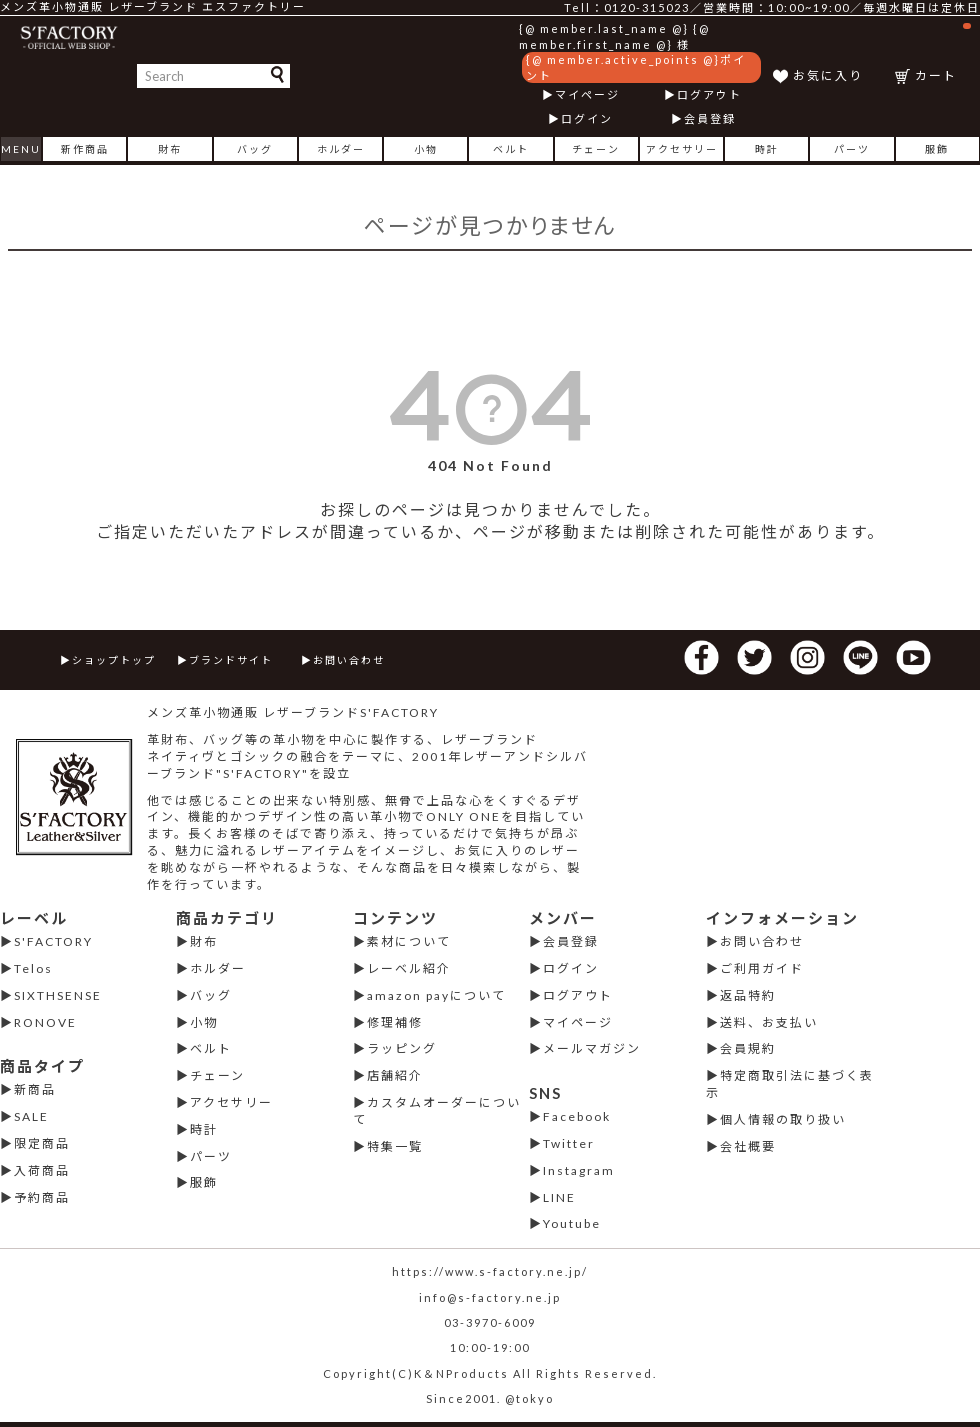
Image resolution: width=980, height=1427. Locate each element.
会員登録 (710, 118)
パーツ (852, 149)
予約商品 (42, 1197)
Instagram (579, 1170)
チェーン (596, 149)
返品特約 (748, 995)
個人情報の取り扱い (783, 1119)
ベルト (511, 149)
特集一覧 (395, 1146)
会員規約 (748, 1048)
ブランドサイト (231, 660)
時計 (767, 149)
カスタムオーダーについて (437, 1111)
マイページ (587, 94)
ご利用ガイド (762, 968)
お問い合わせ (349, 660)
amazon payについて (436, 995)
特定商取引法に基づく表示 (790, 1084)
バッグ (255, 149)
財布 (170, 149)
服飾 (937, 149)
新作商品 (85, 149)
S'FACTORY (53, 941)
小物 (426, 149)
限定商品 (42, 1143)
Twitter (569, 1143)
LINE (559, 1197)
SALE (31, 1116)
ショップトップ (114, 660)
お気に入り (828, 75)
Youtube (572, 1223)
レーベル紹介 (409, 968)
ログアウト (709, 94)
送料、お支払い (769, 1022)
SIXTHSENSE (58, 995)
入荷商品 (42, 1170)
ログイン (587, 118)
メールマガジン (592, 1048)
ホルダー (341, 149)
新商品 (35, 1089)
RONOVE (45, 1022)
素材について (409, 941)
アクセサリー (682, 149)
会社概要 (748, 1146)
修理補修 (395, 1022)
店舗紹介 (395, 1075)
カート (943, 52)
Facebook (577, 1116)
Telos (33, 968)
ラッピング (402, 1048)
